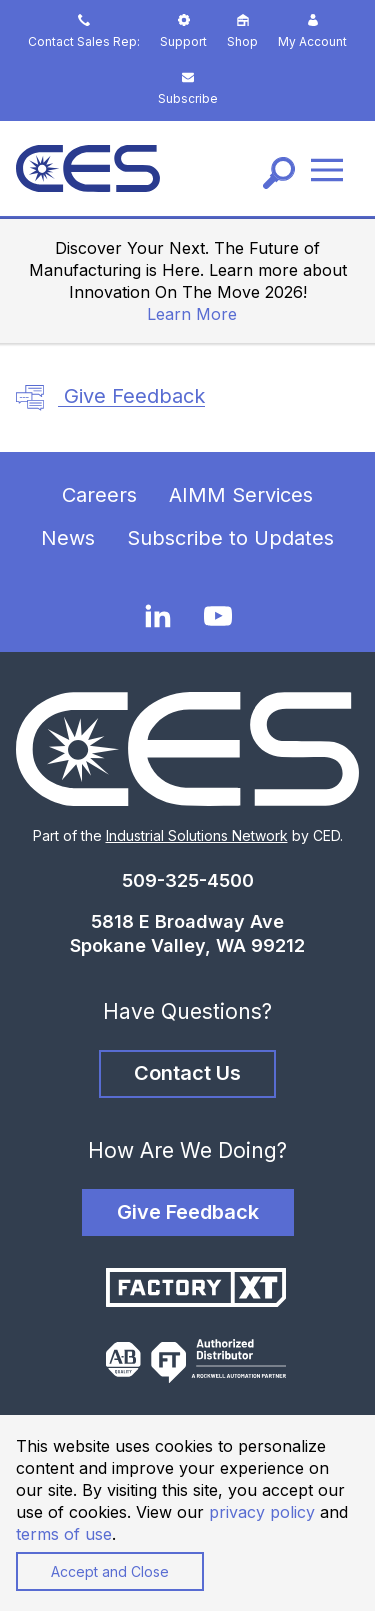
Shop (242, 31)
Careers (99, 495)
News (68, 538)
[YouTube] (218, 616)
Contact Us (187, 1073)
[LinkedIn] (158, 615)
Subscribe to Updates (230, 538)
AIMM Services (241, 495)
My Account (312, 31)
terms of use (64, 1534)
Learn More (192, 314)
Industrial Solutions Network (197, 835)
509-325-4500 (188, 880)
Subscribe (188, 88)
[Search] (279, 173)
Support (183, 31)
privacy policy (262, 1512)
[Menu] (327, 168)
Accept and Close (110, 1571)
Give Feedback (110, 398)
